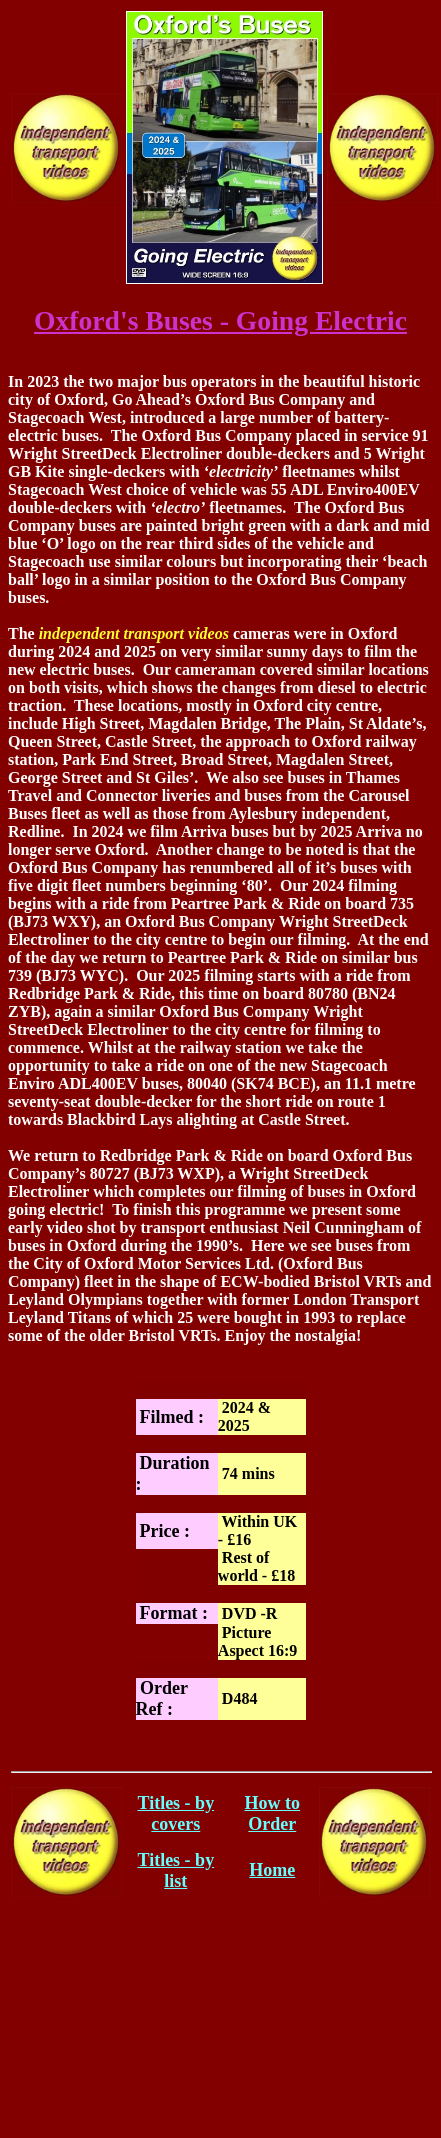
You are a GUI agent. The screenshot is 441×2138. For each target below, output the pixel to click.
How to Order (273, 1813)
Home (272, 1870)
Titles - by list (175, 1870)
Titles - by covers (175, 1813)
